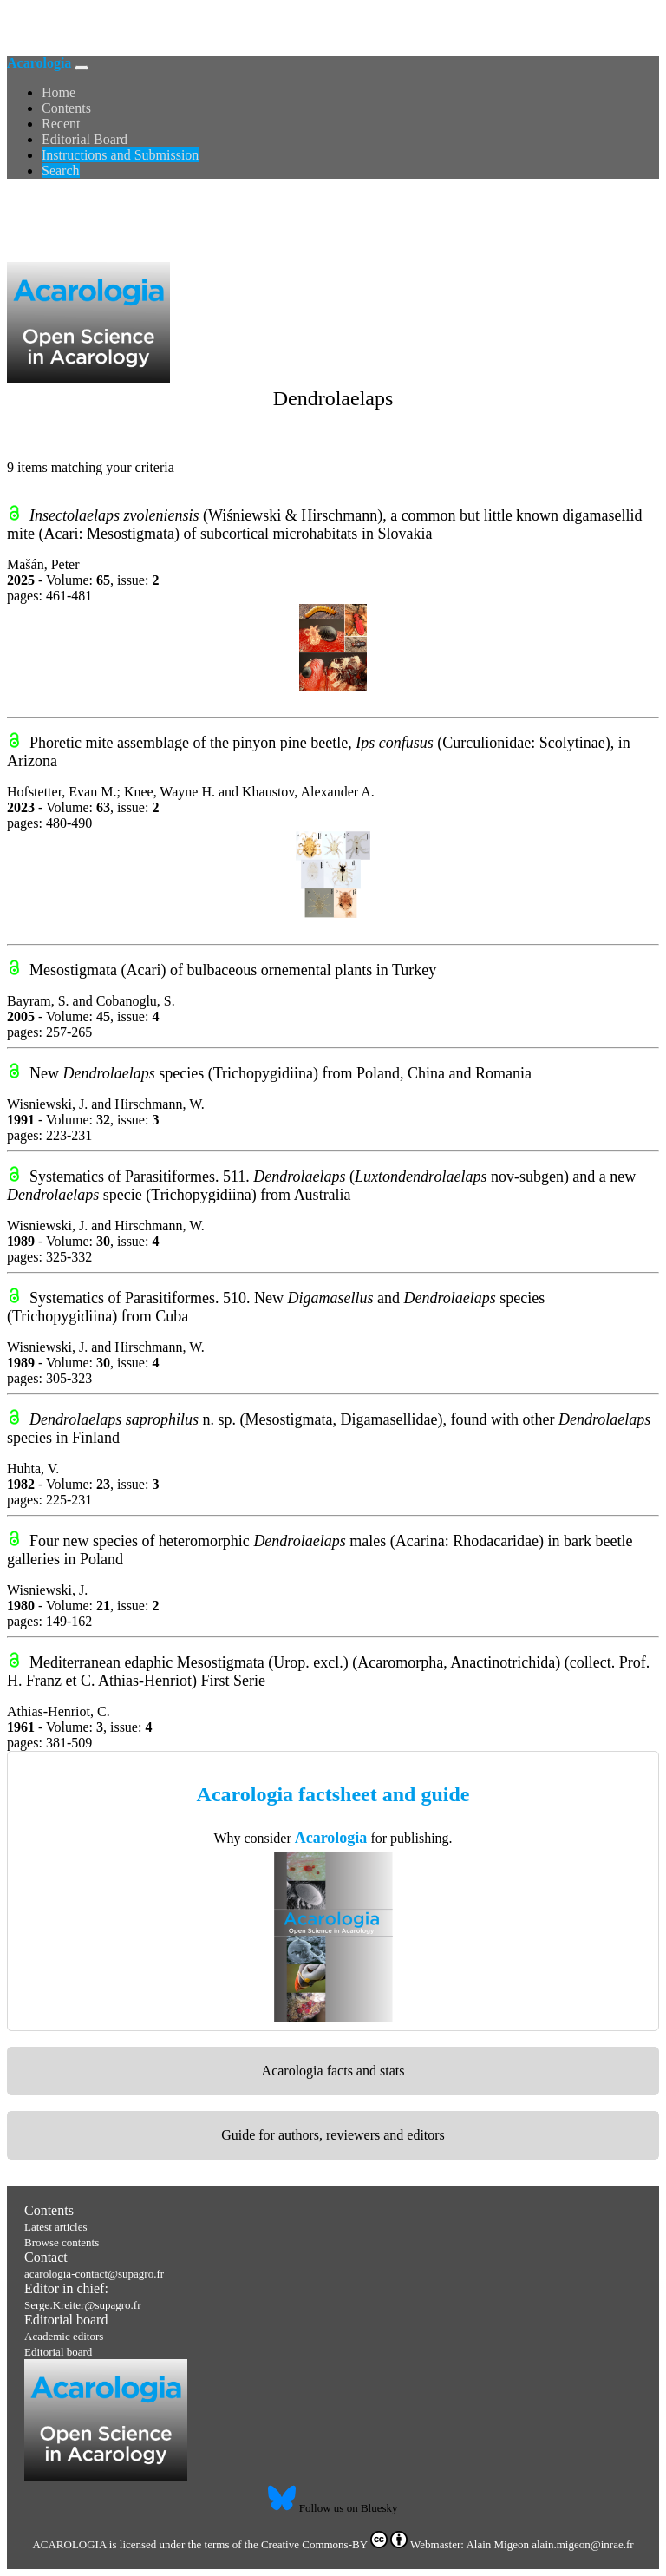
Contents (66, 108)
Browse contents (61, 2242)
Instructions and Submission (120, 154)
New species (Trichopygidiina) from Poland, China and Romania (280, 1073)
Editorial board (66, 2319)
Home (58, 92)
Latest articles (56, 2226)
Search (61, 170)
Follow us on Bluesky (332, 2507)
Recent (61, 123)
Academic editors (63, 2336)
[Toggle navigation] (81, 67)
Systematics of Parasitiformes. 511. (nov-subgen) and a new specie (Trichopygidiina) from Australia (321, 1185)
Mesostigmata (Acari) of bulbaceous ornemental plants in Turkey (232, 970)
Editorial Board (84, 139)
